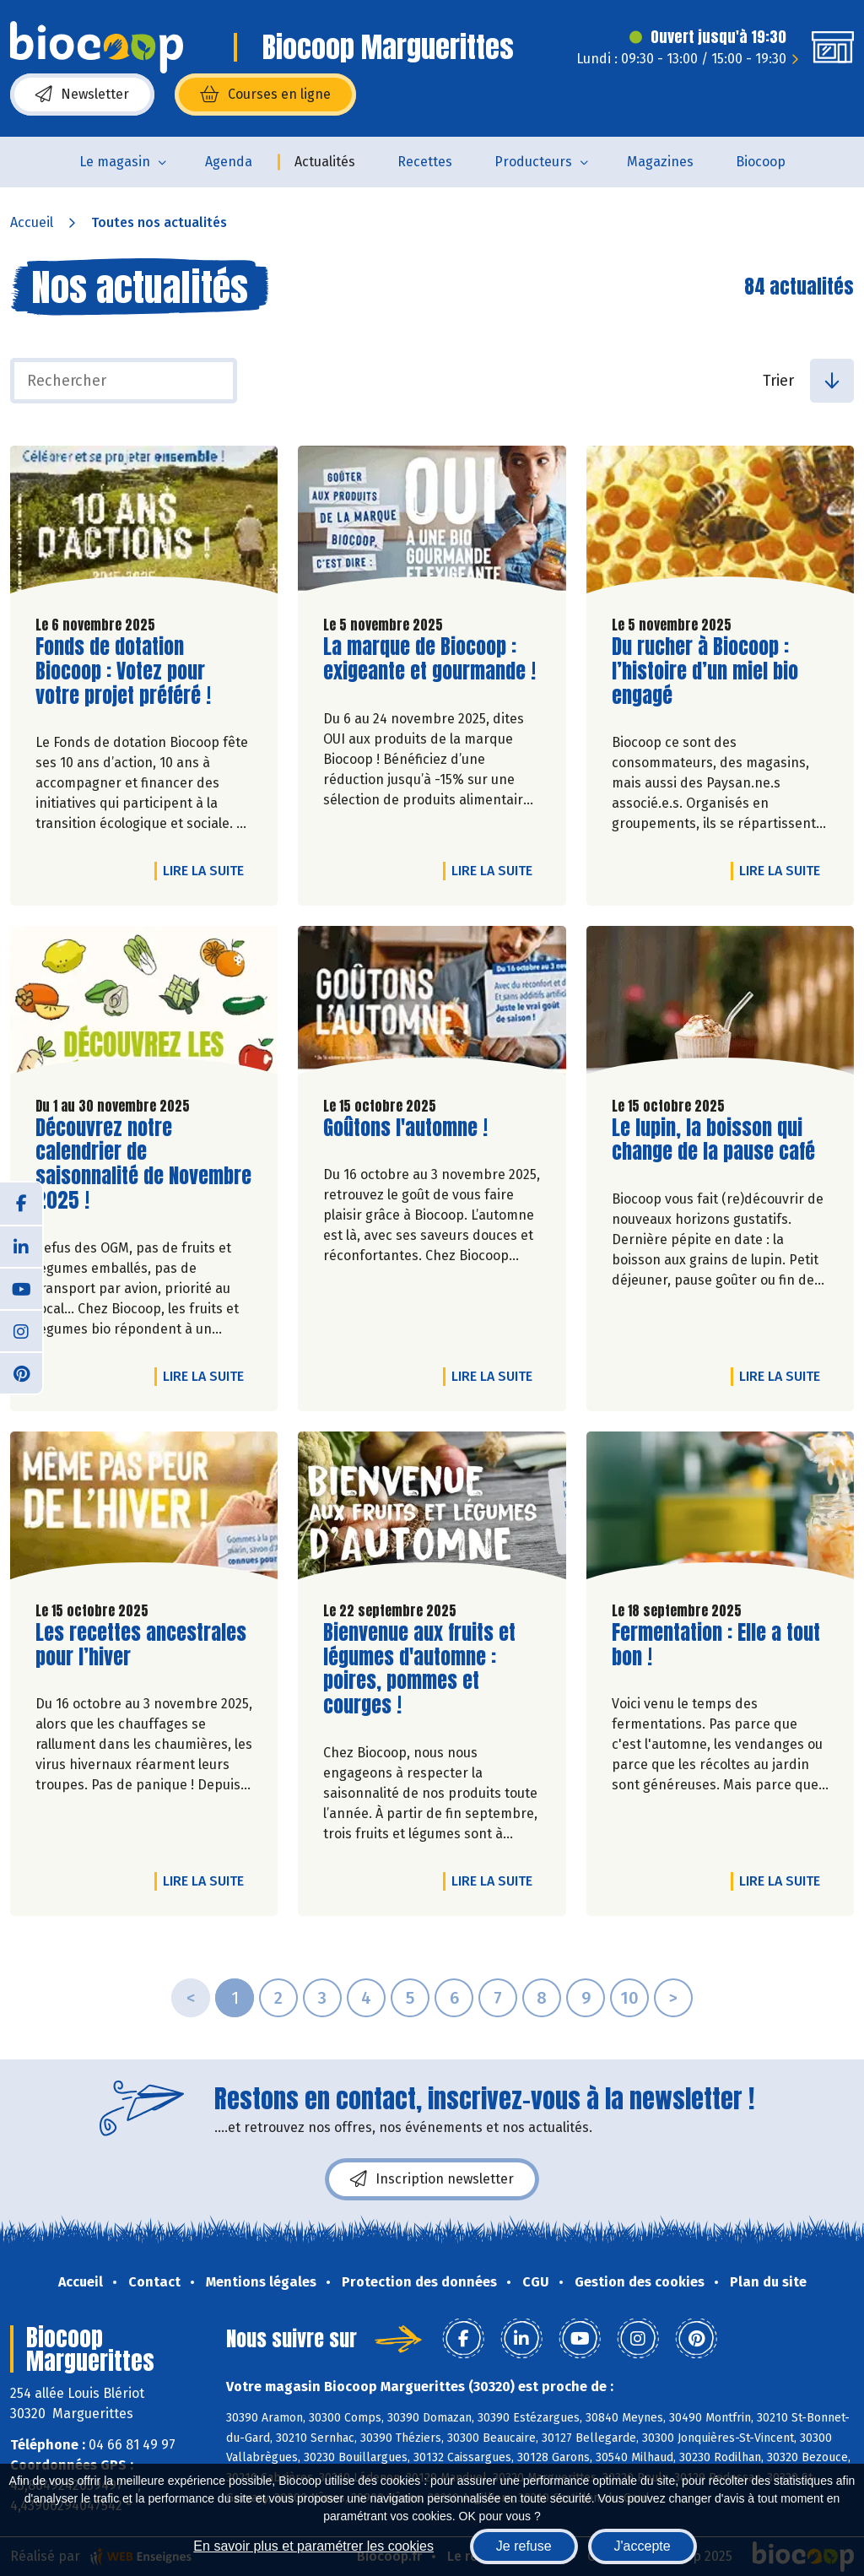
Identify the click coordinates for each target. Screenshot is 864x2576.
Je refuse (524, 2546)
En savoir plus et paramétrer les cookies (313, 2546)
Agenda (228, 162)
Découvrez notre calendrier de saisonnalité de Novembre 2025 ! (143, 1164)
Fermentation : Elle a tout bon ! (716, 1645)
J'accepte (642, 2546)
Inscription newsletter (432, 2179)
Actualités (324, 162)
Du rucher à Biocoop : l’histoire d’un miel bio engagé (708, 671)
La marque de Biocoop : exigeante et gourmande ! (429, 659)
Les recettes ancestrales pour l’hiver (140, 1645)
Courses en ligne (265, 94)
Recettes (424, 162)
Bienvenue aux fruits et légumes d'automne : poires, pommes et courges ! (419, 1669)
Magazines (660, 162)
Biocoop (761, 162)
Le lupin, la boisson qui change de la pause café (713, 1140)
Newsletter (82, 94)
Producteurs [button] (533, 162)
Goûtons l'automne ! (405, 1128)
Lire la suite (207, 870)
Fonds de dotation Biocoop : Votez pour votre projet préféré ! (131, 671)
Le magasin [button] (114, 162)
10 (629, 1998)
